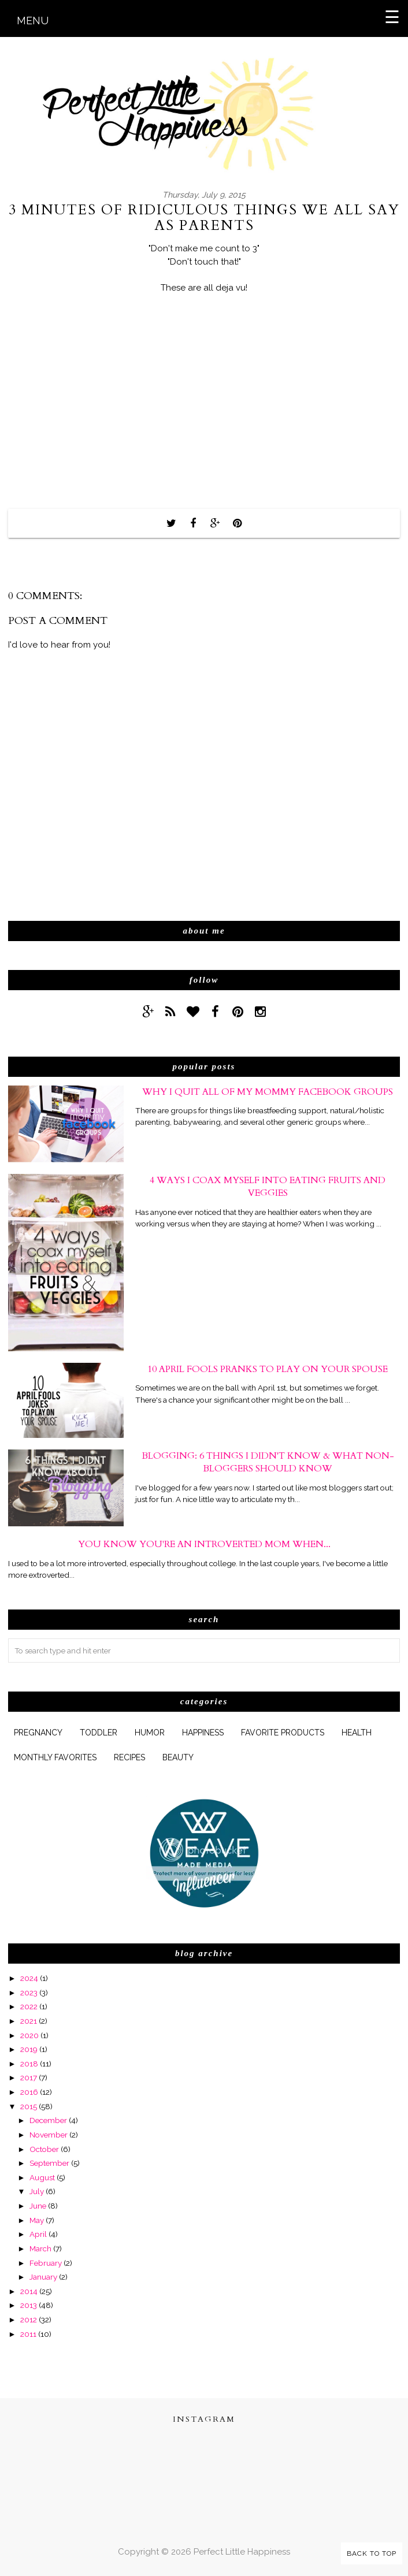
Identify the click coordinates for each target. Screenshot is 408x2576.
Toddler (98, 1732)
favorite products (282, 1732)
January (43, 2276)
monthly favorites (55, 1757)
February (45, 2263)
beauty (178, 1757)
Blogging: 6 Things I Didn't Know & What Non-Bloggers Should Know (268, 1462)
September (49, 2163)
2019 (29, 2049)
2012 (28, 2319)
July (36, 2191)
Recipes (129, 1757)
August (42, 2177)
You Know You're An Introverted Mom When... (204, 1544)
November (48, 2134)
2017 (28, 2077)
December (48, 2120)
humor (150, 1732)
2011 (28, 2334)
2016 (29, 2092)
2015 (28, 2106)
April (38, 2234)
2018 (29, 2063)
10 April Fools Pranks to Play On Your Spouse (267, 1369)
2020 (29, 2035)
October (44, 2149)
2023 (29, 1992)
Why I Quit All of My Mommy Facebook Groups (267, 1092)
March (40, 2248)
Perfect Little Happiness (242, 2552)
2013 (28, 2305)
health (357, 1732)
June (37, 2205)
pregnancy (38, 1732)
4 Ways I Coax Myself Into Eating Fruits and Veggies (267, 1186)
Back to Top (371, 2553)
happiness (203, 1732)
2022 (29, 2006)
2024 (29, 1978)
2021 (28, 2020)
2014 (29, 2291)
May (36, 2220)
